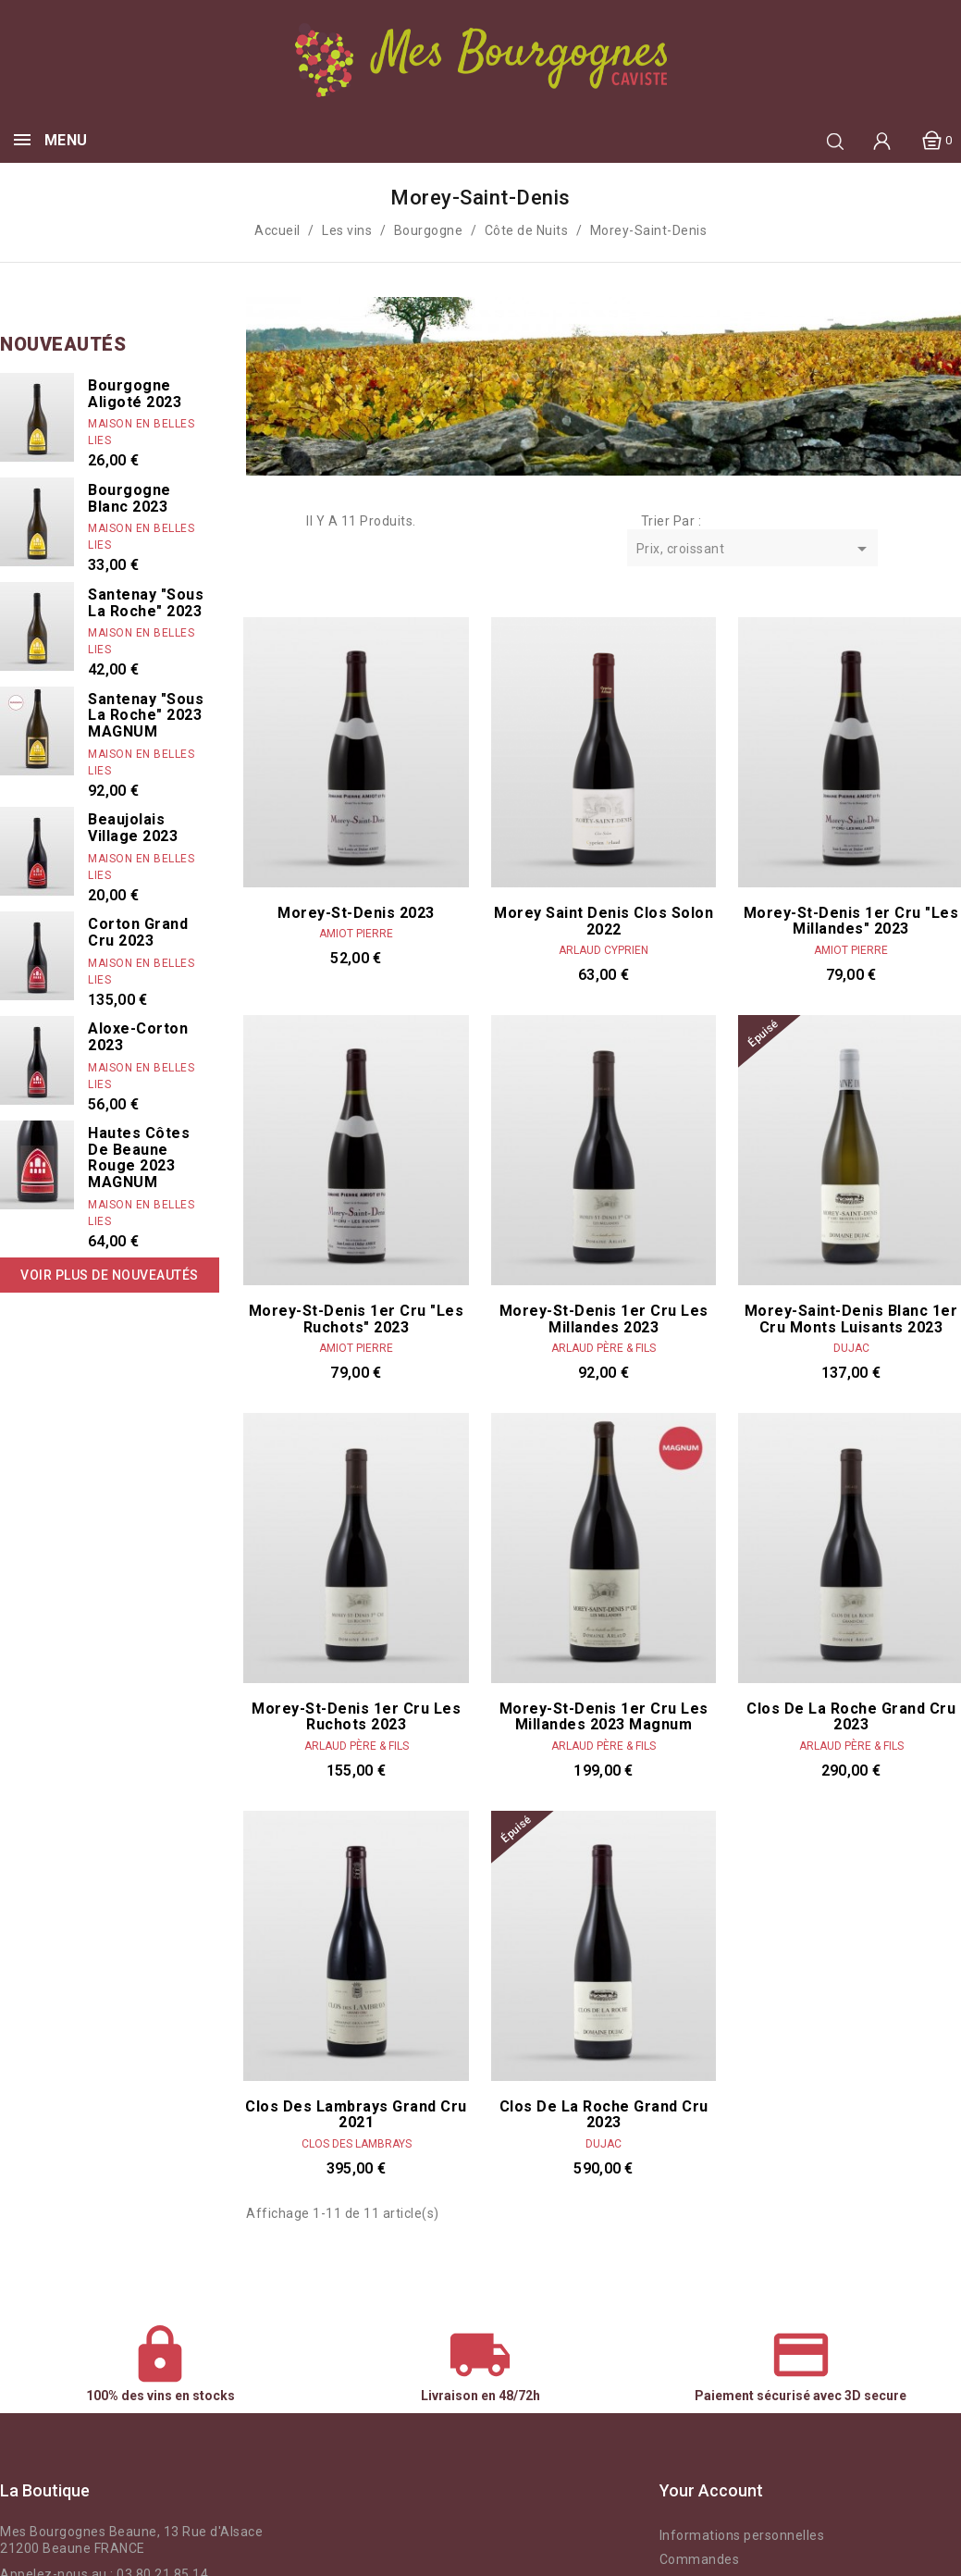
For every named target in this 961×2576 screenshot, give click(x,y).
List (283, 522)
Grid (255, 522)
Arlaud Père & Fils (603, 1348)
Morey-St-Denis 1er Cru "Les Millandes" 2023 (851, 921)
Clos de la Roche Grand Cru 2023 (850, 1717)
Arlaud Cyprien (603, 950)
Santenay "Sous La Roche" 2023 (145, 603)
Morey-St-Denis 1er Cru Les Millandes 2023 (603, 1319)
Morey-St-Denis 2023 (356, 913)
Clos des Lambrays (357, 2143)
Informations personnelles (742, 2535)
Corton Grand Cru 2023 (138, 932)
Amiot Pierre (356, 933)
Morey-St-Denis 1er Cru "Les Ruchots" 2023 (356, 1319)
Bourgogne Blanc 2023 (129, 498)
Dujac (851, 1348)
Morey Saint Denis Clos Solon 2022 (603, 921)
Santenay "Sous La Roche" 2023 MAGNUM (145, 715)
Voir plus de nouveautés (109, 1275)
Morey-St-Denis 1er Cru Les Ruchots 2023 (356, 1717)
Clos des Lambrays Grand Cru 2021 (356, 2115)
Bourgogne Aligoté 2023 (134, 394)
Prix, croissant (754, 550)
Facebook (338, 2491)
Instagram (370, 2491)
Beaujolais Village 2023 (133, 828)
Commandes (699, 2559)
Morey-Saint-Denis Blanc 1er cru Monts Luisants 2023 (851, 1319)
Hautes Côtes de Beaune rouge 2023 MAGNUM (139, 1157)
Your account (711, 2490)
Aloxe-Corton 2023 (138, 1037)
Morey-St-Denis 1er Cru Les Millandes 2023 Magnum (603, 1717)
